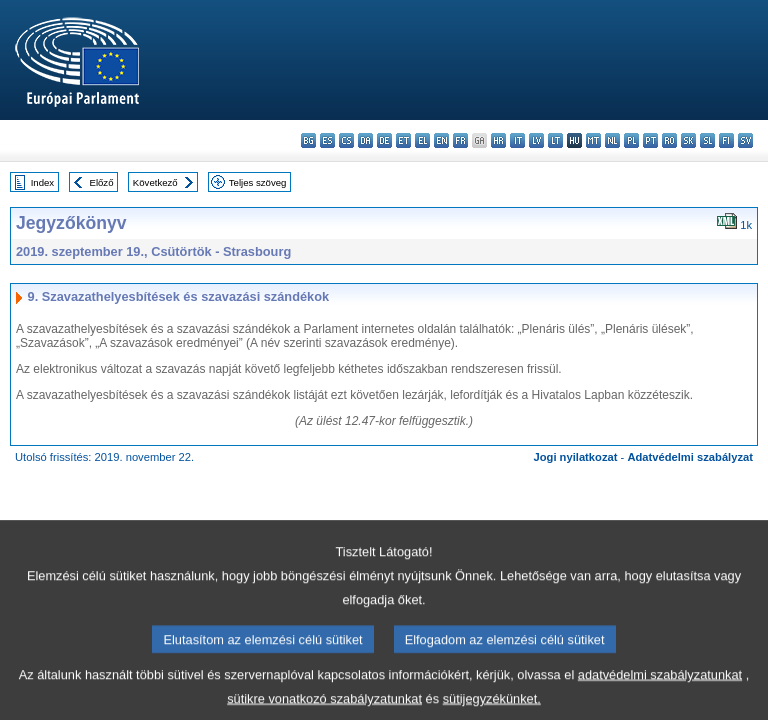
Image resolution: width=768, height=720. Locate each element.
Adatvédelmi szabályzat (690, 457)
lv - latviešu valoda (536, 140)
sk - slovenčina (688, 140)
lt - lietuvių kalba (555, 140)
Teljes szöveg (258, 182)
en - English (441, 140)
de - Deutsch (384, 140)
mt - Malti (593, 140)
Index (42, 182)
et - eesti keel (403, 140)
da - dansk (365, 140)
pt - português (650, 140)
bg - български (308, 140)
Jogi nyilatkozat (576, 457)
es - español (327, 140)
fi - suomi (726, 140)
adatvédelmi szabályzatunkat (660, 687)
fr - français (460, 140)
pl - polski (631, 140)
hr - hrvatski (498, 140)
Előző (102, 182)
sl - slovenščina (707, 140)
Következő (155, 182)
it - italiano (517, 140)
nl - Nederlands (612, 140)
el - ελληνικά (422, 140)
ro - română (669, 140)
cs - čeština (346, 140)
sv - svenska (745, 140)
